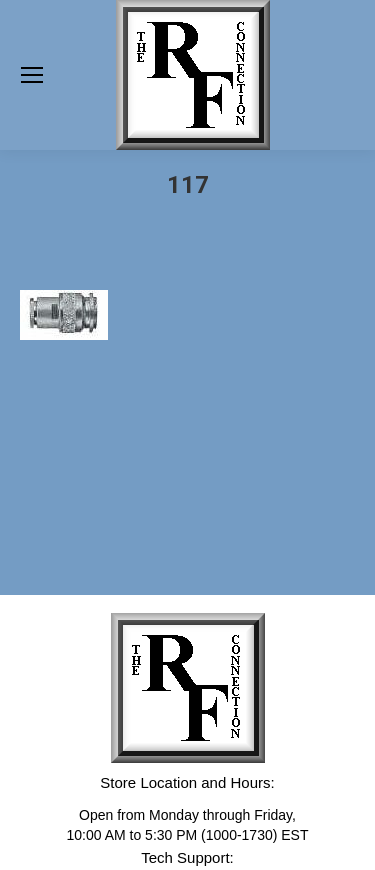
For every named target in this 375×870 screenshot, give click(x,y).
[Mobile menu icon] (32, 75)
